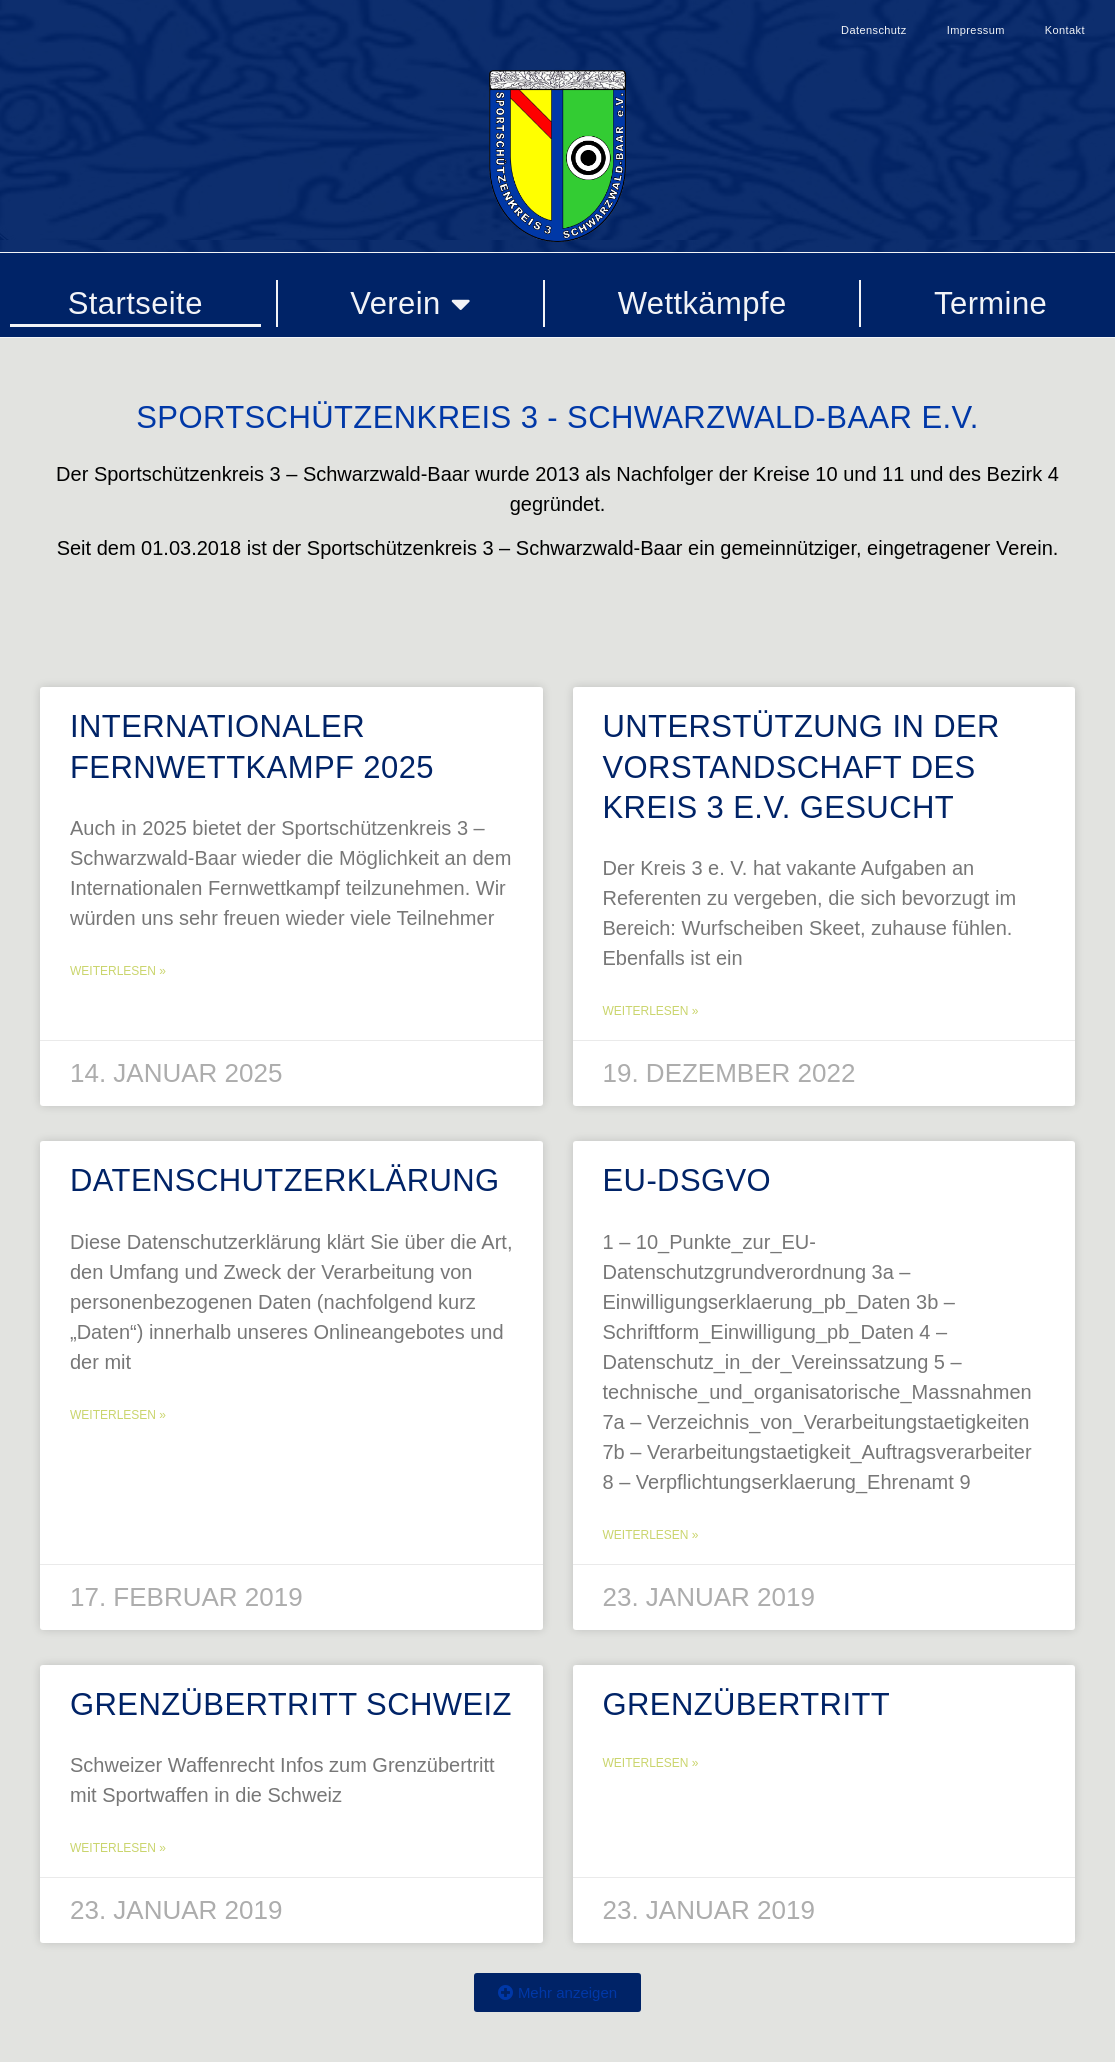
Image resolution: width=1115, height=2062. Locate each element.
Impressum (976, 30)
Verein (410, 303)
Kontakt (1065, 30)
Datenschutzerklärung (285, 1180)
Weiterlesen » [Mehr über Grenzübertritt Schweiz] (118, 1848)
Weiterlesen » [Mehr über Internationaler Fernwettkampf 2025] (118, 971)
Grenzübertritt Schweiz (291, 1704)
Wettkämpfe (702, 303)
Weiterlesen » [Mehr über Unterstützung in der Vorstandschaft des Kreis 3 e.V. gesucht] (651, 1011)
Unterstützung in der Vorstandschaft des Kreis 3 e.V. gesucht (801, 767)
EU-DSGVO (687, 1180)
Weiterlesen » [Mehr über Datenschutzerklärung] (118, 1415)
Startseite (135, 303)
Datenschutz (874, 30)
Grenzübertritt (747, 1704)
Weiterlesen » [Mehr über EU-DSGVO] (651, 1535)
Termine (990, 303)
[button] (557, 1992)
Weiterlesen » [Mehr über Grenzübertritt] (651, 1763)
